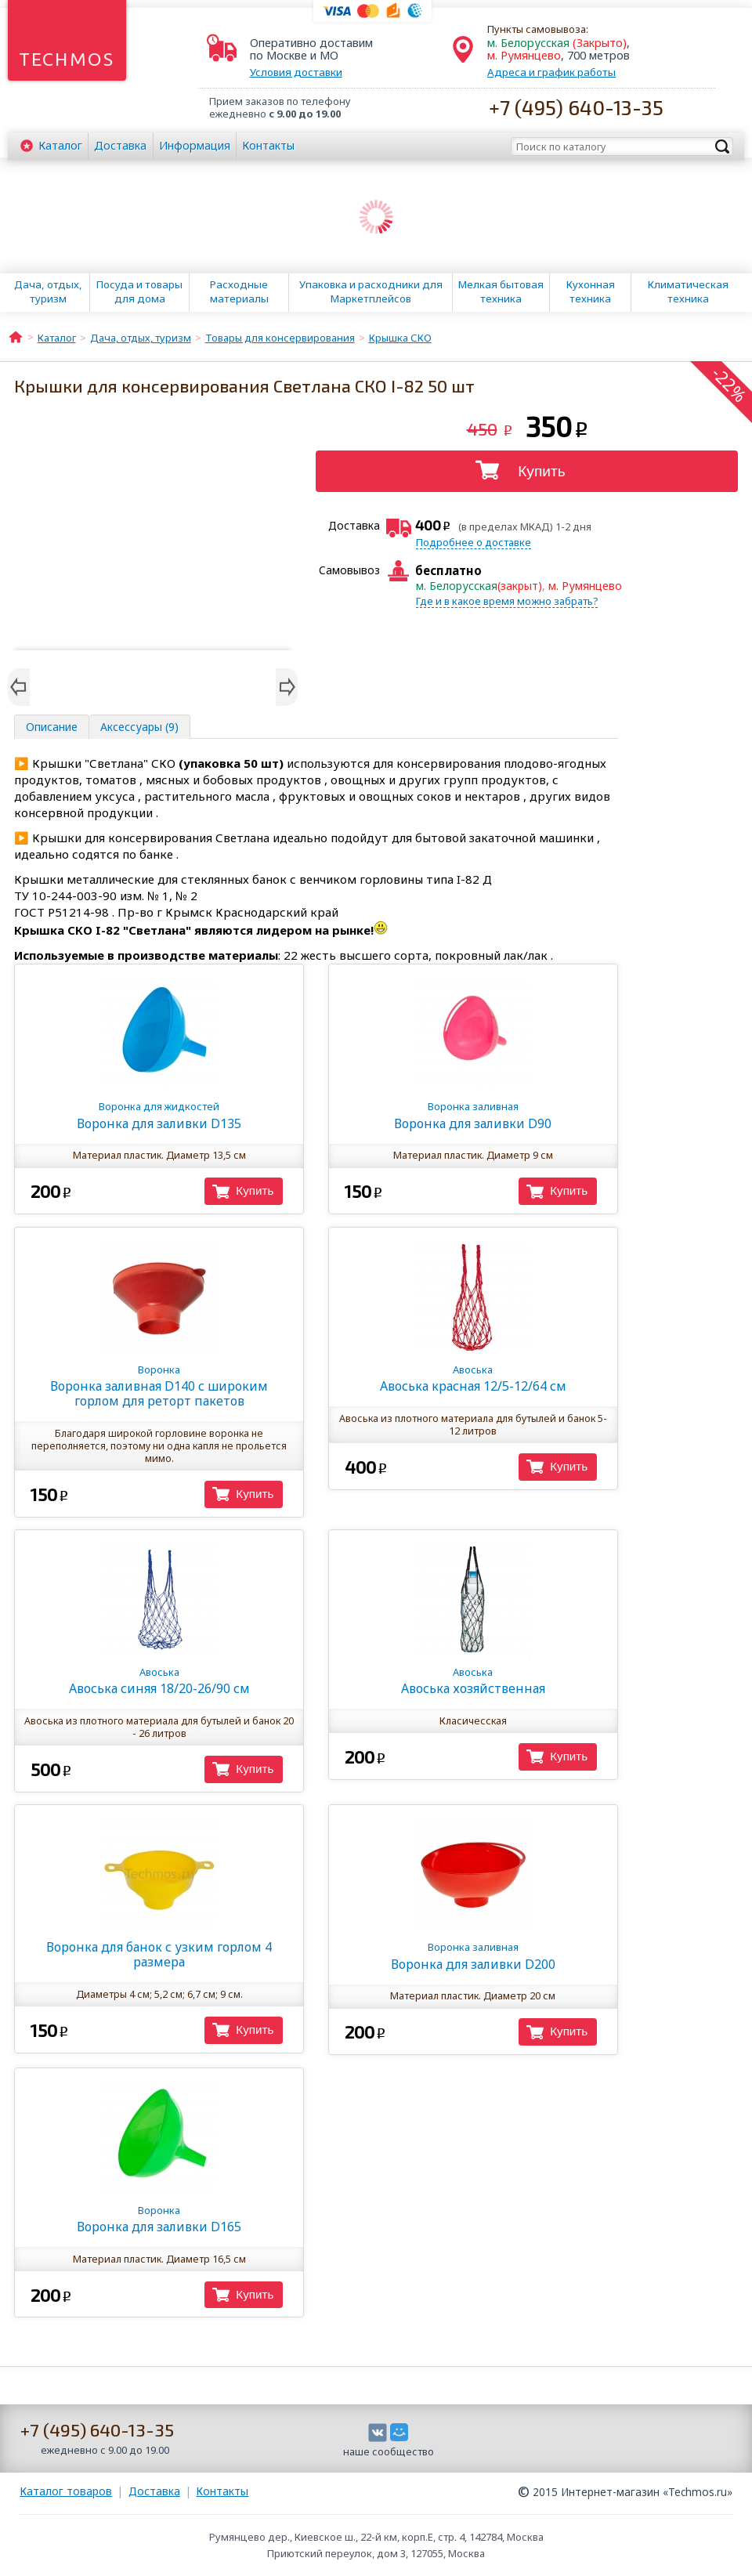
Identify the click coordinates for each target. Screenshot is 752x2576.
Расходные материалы (239, 291)
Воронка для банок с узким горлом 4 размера (159, 1954)
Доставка (120, 145)
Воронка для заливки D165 (158, 2219)
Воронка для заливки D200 (472, 1956)
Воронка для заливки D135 (158, 1115)
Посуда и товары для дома (139, 291)
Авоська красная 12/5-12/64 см (472, 1378)
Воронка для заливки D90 (472, 1115)
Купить (542, 471)
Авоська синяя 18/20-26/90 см (158, 1681)
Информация (194, 145)
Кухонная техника (590, 291)
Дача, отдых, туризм (48, 291)
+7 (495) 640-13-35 (576, 107)
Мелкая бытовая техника (501, 291)
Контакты (268, 145)
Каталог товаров (66, 2491)
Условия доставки (296, 72)
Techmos (67, 59)
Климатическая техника (688, 291)
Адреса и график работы (551, 72)
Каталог (60, 145)
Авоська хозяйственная (472, 1681)
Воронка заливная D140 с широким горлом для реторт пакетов (158, 1385)
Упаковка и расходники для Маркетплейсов (371, 291)
